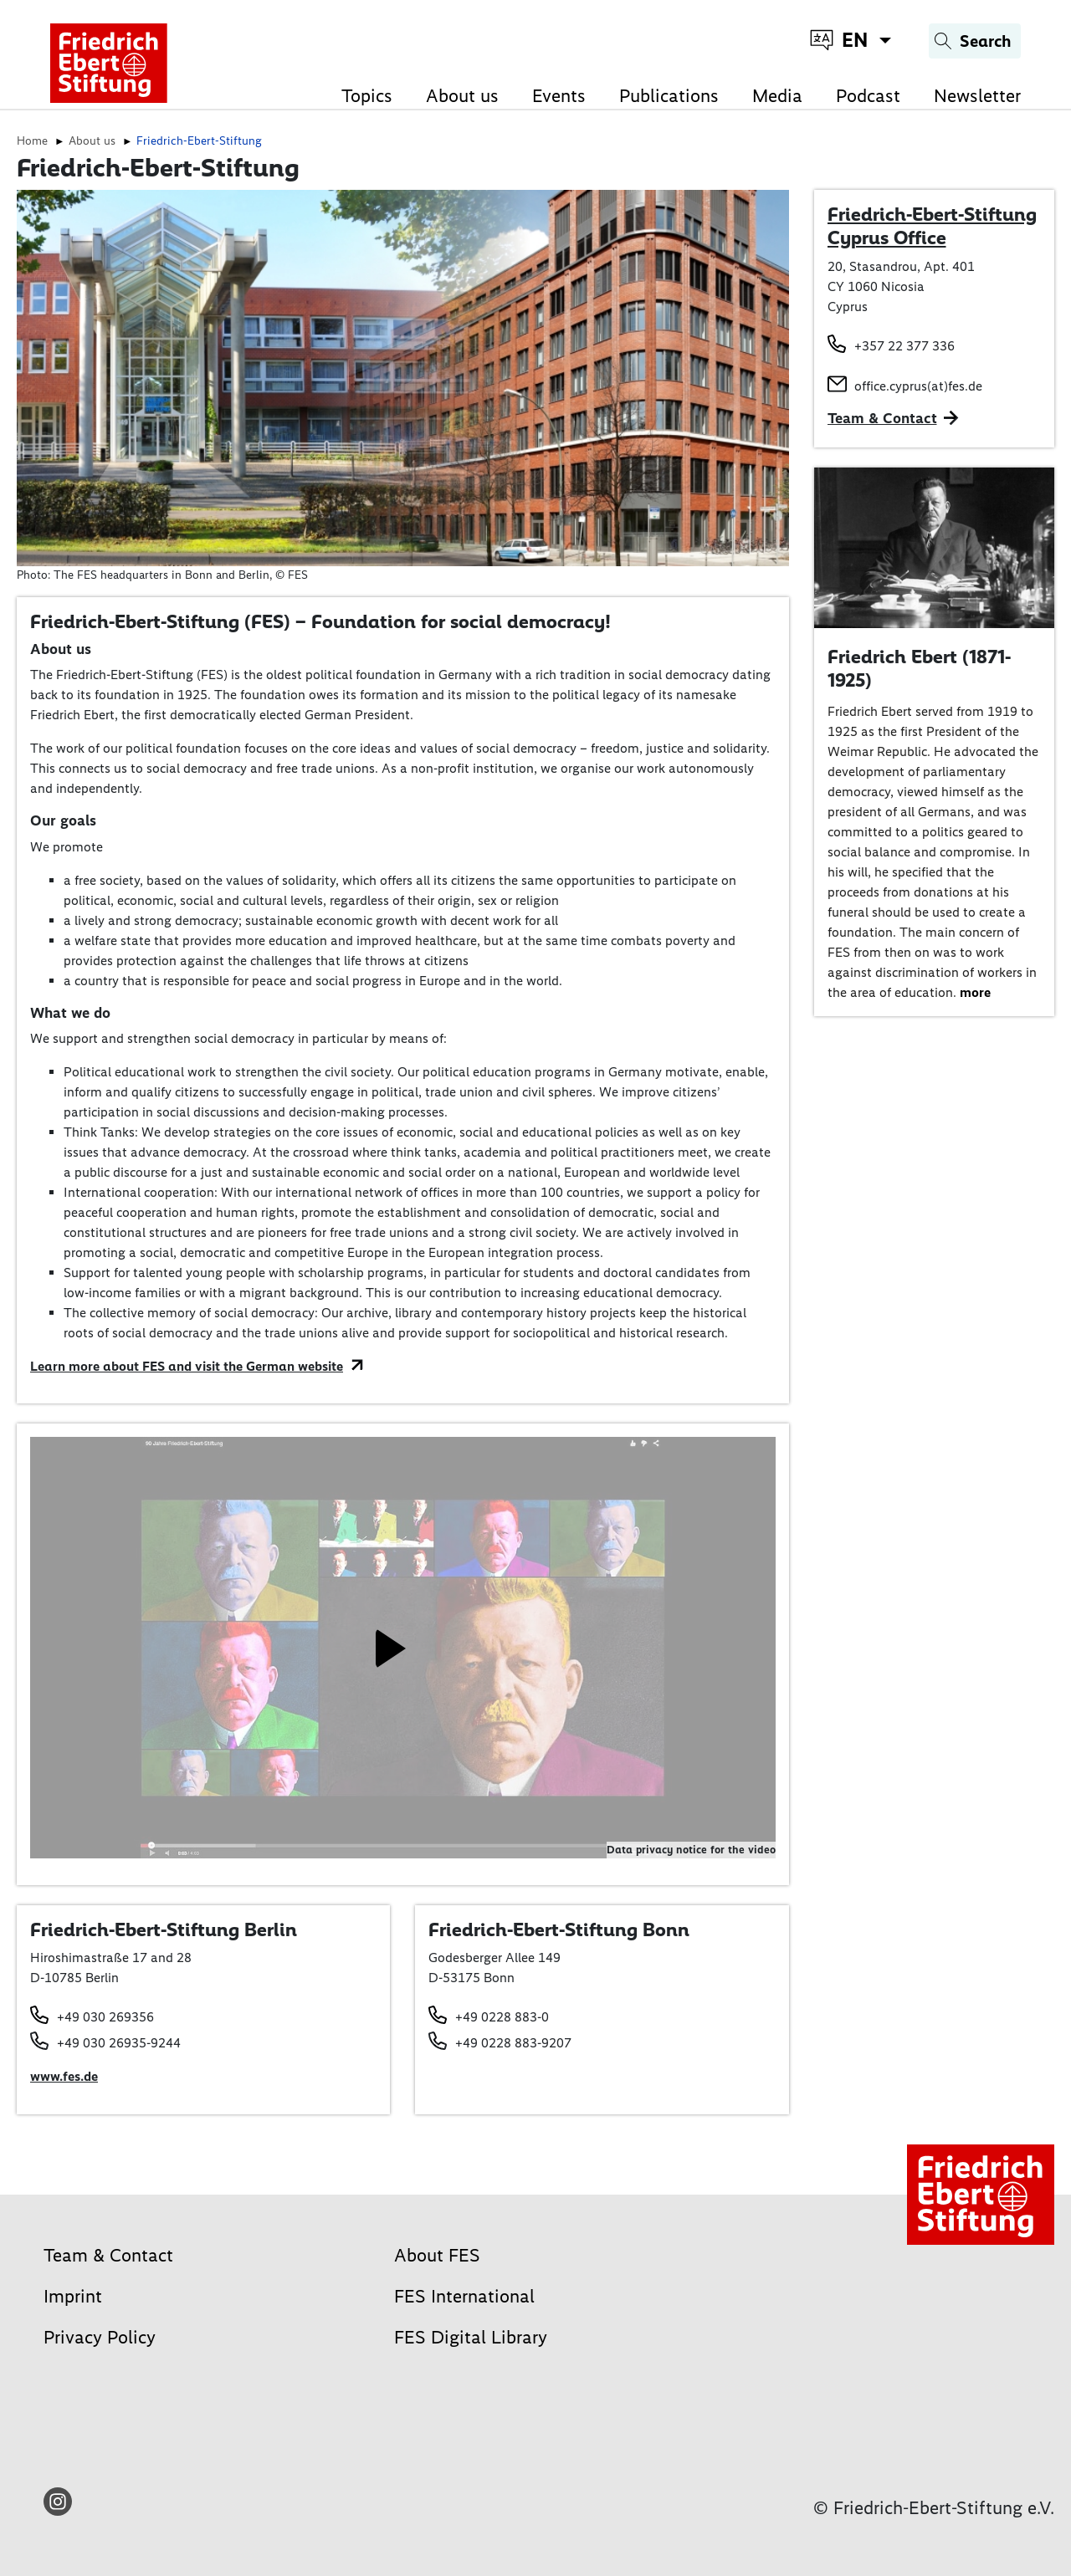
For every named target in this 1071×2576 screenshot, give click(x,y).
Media (777, 95)
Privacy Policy (100, 2337)
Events (559, 95)
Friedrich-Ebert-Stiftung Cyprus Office (932, 225)
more (975, 992)
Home (32, 140)
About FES (437, 2255)
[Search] (975, 41)
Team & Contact (882, 418)
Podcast (868, 95)
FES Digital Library (470, 2337)
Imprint (73, 2296)
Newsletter (977, 95)
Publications (669, 95)
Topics (366, 95)
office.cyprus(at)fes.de (918, 386)
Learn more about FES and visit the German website (186, 1366)
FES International (464, 2296)
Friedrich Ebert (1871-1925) (919, 668)
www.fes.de (64, 2076)
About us (462, 95)
